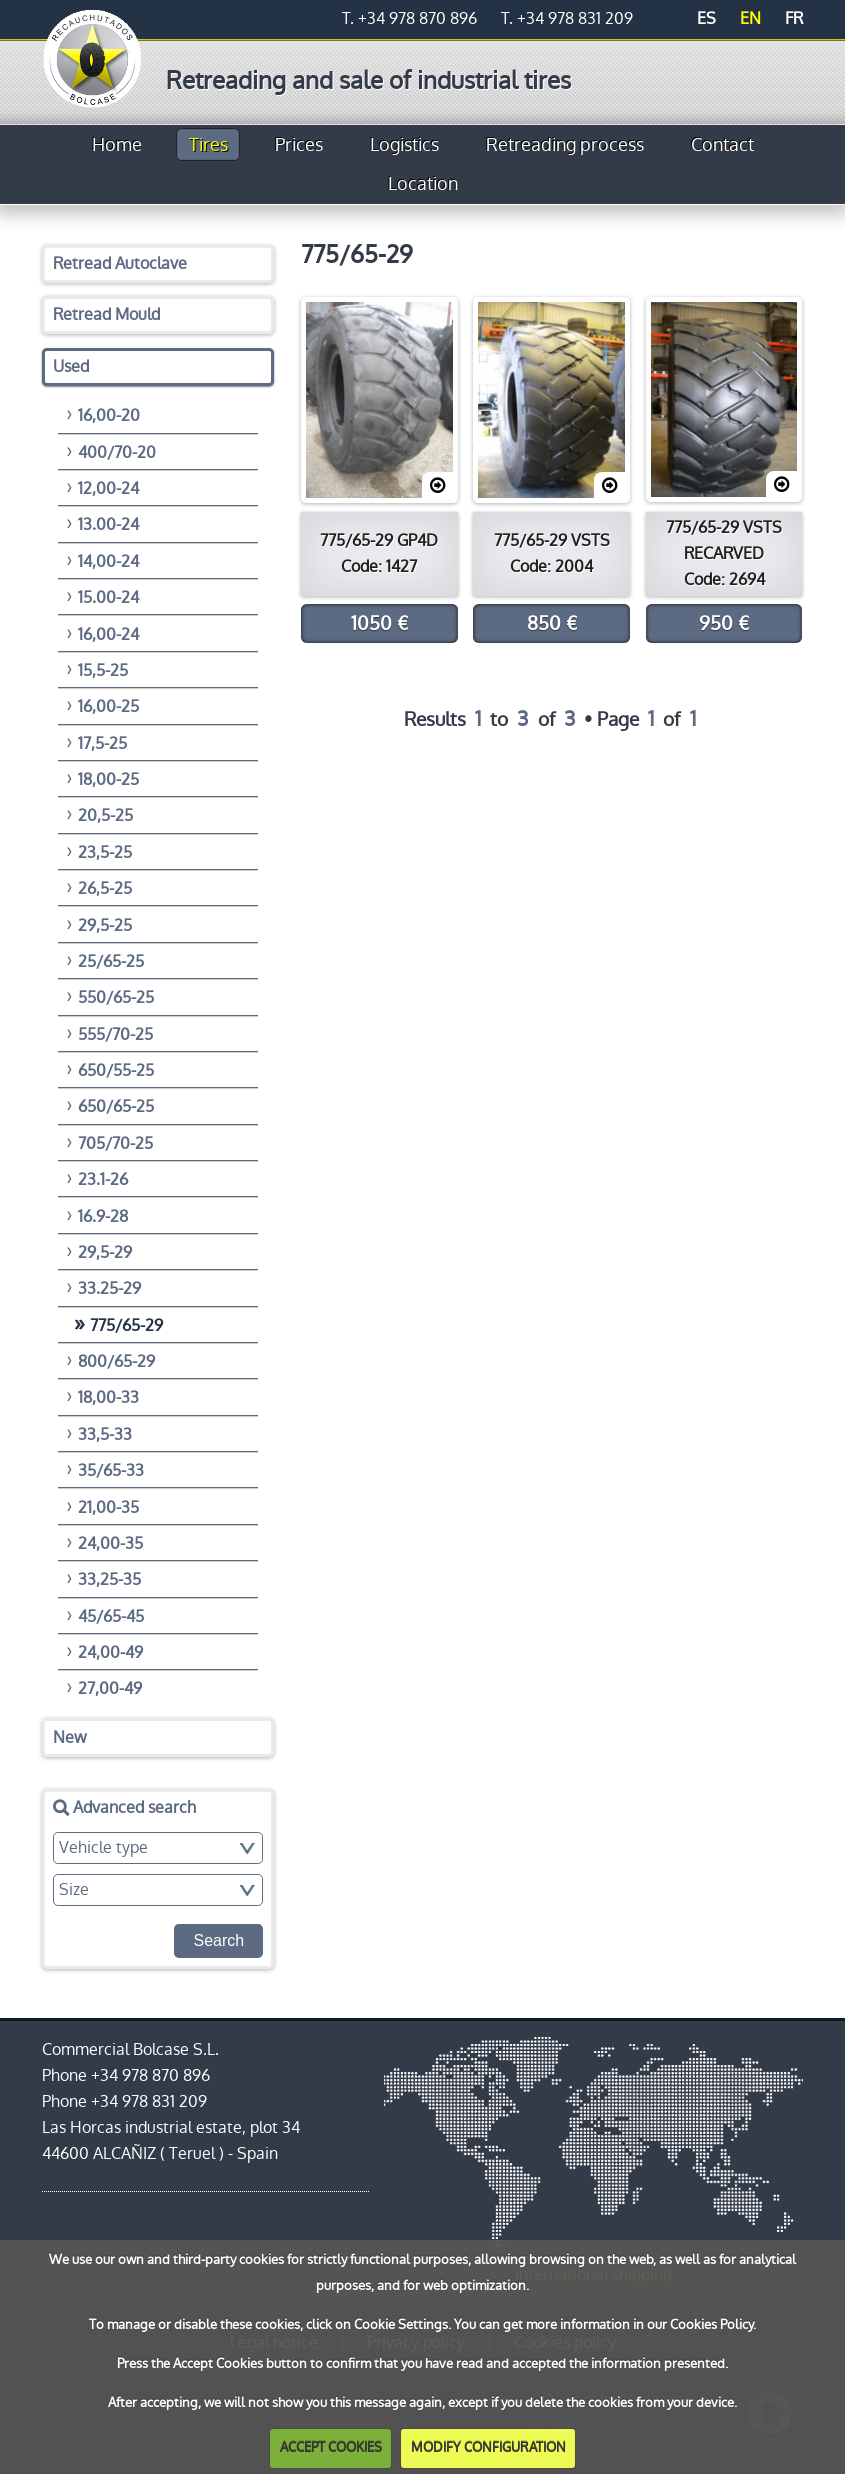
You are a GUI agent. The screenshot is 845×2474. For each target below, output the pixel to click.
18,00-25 (108, 779)
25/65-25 (111, 961)
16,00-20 (109, 415)
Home (117, 144)
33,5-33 (105, 1434)
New (70, 1737)
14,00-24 (108, 561)
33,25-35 (109, 1579)
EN (750, 18)
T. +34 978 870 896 (409, 18)
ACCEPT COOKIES (331, 2447)
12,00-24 (108, 488)
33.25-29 (109, 1288)
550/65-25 (116, 997)
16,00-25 (108, 706)
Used (71, 366)
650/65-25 (116, 1106)
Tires (208, 144)
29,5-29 (105, 1252)
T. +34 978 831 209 (567, 18)
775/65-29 (126, 1325)
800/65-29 (116, 1361)
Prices (299, 144)
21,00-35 (108, 1507)
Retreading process (565, 144)
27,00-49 (110, 1688)
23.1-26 (103, 1179)
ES (706, 18)
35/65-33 (111, 1470)
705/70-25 (115, 1143)
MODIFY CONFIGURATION (488, 2447)
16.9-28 (103, 1216)
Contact (722, 144)
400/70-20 (117, 452)
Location (423, 184)
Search (218, 1940)
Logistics (404, 144)
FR (794, 18)
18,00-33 (108, 1397)
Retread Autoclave (120, 263)
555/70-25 (115, 1034)
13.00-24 (108, 524)
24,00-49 (110, 1652)
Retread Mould (106, 314)
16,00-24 (108, 634)
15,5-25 (103, 670)
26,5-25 (105, 888)
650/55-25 (116, 1070)
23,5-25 (105, 852)
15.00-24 (108, 597)
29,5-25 (105, 925)
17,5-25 (102, 743)
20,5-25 (105, 815)
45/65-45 (111, 1616)
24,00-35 (110, 1543)
